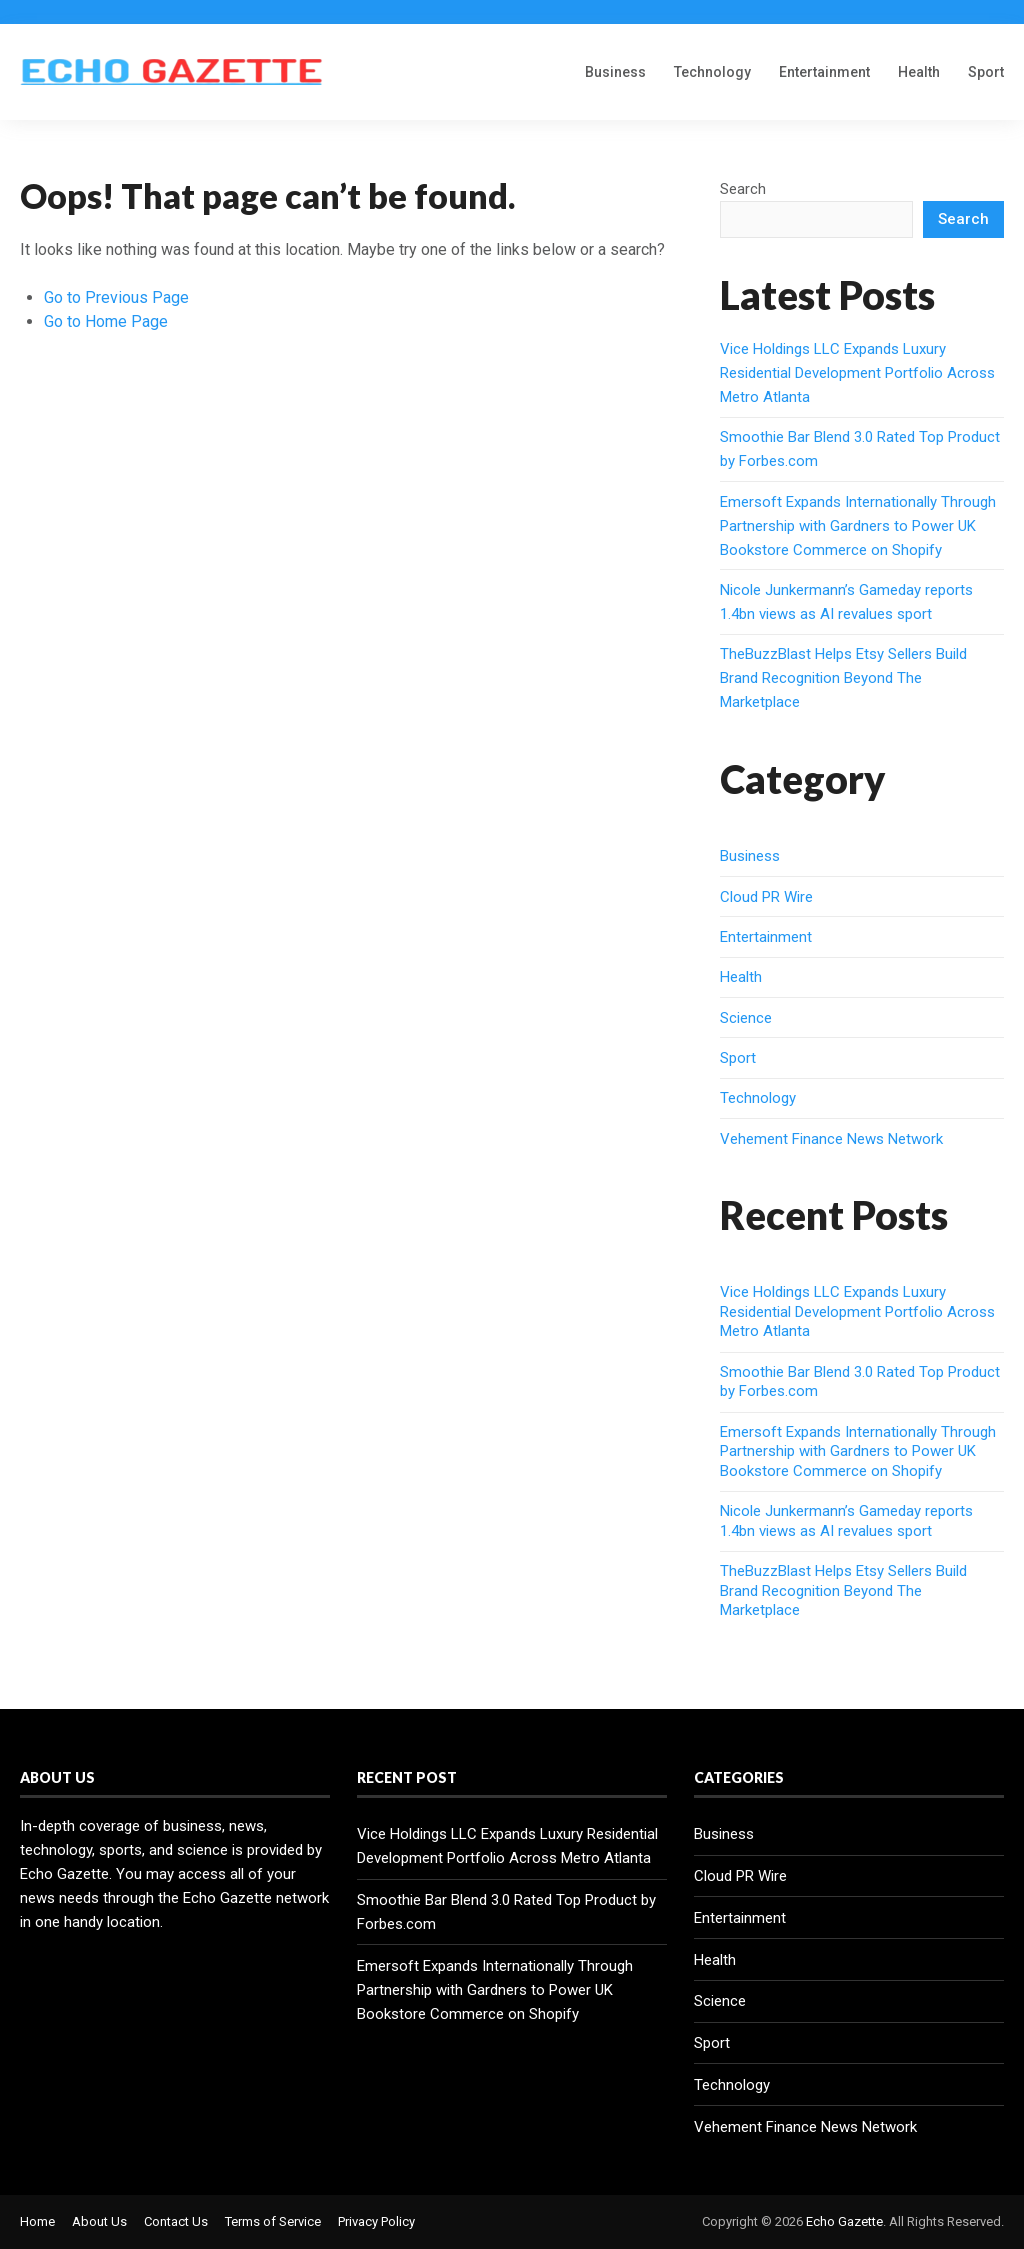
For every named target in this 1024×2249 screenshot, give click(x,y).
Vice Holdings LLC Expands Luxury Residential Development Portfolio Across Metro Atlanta (857, 373)
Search (743, 189)
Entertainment (824, 72)
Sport (986, 72)
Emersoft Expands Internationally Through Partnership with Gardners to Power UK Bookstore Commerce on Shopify (858, 526)
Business (615, 72)
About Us (99, 2221)
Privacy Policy (376, 2221)
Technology (712, 72)
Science (746, 1018)
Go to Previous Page (116, 297)
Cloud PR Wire (766, 897)
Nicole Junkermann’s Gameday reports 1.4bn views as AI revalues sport (846, 1521)
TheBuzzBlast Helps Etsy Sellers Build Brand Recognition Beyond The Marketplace (843, 678)
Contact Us (176, 2221)
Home (37, 2221)
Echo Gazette (844, 2221)
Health (919, 72)
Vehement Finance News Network (831, 1139)
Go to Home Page (106, 321)
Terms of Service (273, 2221)
